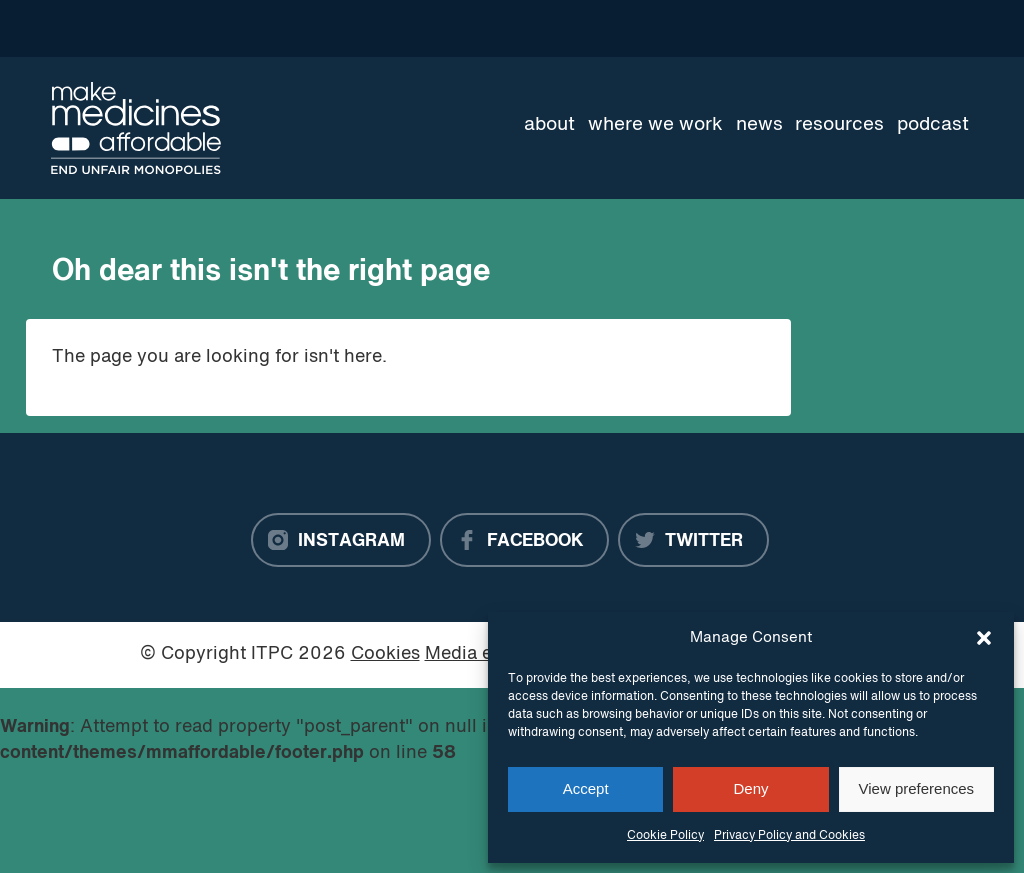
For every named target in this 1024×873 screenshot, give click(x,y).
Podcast (933, 125)
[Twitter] (693, 540)
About (549, 125)
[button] (984, 638)
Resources (839, 125)
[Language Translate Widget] (901, 28)
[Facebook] (524, 540)
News (759, 125)
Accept (586, 788)
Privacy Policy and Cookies (789, 836)
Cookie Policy (665, 836)
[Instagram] (341, 540)
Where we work (655, 125)
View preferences (917, 788)
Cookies (385, 654)
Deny (750, 788)
